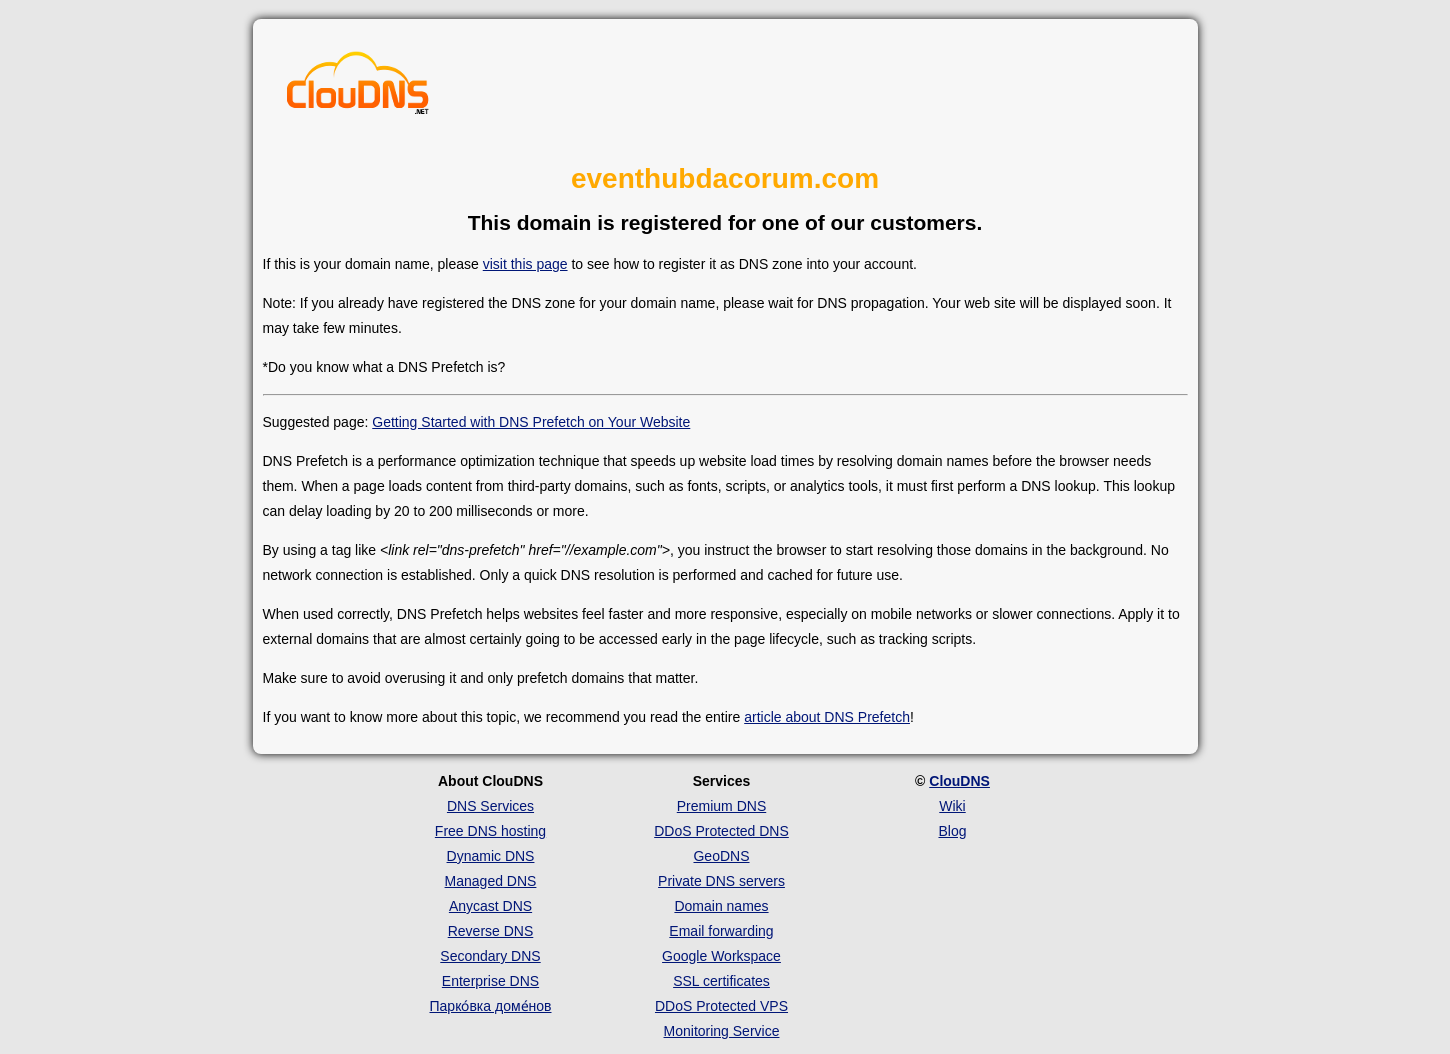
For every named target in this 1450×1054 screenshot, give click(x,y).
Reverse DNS (491, 931)
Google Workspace (721, 956)
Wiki (952, 806)
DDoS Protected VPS (721, 1006)
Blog (952, 831)
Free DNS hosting (490, 831)
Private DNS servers (721, 881)
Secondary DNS (490, 956)
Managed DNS (491, 881)
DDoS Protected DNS (721, 831)
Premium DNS (721, 806)
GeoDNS (721, 856)
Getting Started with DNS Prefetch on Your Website (531, 422)
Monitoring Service (722, 1031)
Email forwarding (721, 931)
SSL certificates (721, 981)
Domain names (721, 906)
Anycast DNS (490, 906)
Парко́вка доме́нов (491, 1006)
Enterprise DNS (490, 981)
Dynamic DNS (491, 856)
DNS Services (490, 806)
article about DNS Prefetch (827, 717)
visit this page (525, 264)
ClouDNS (959, 781)
